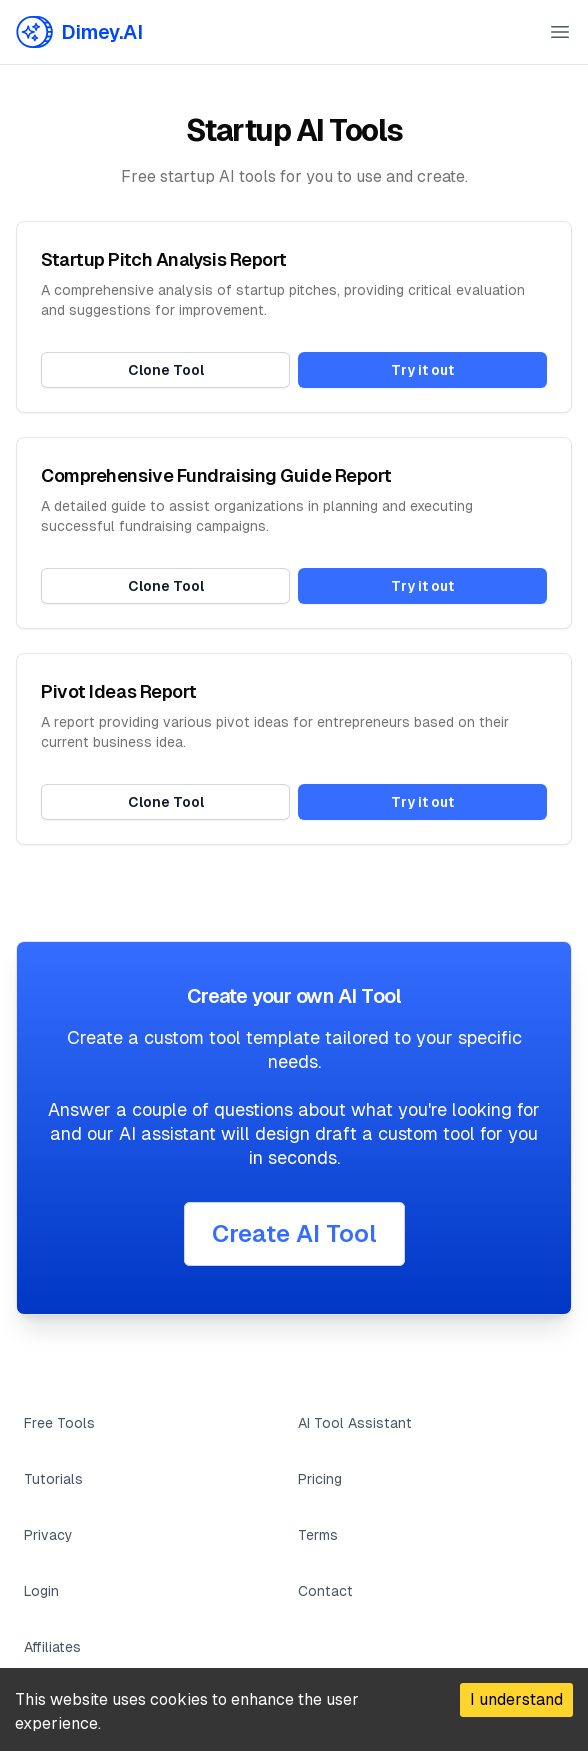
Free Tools (59, 1423)
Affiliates (52, 1647)
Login (41, 1591)
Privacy (48, 1535)
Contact (325, 1591)
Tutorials (53, 1479)
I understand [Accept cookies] (516, 1699)
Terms (318, 1535)
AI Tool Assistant (355, 1423)
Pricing (320, 1479)
